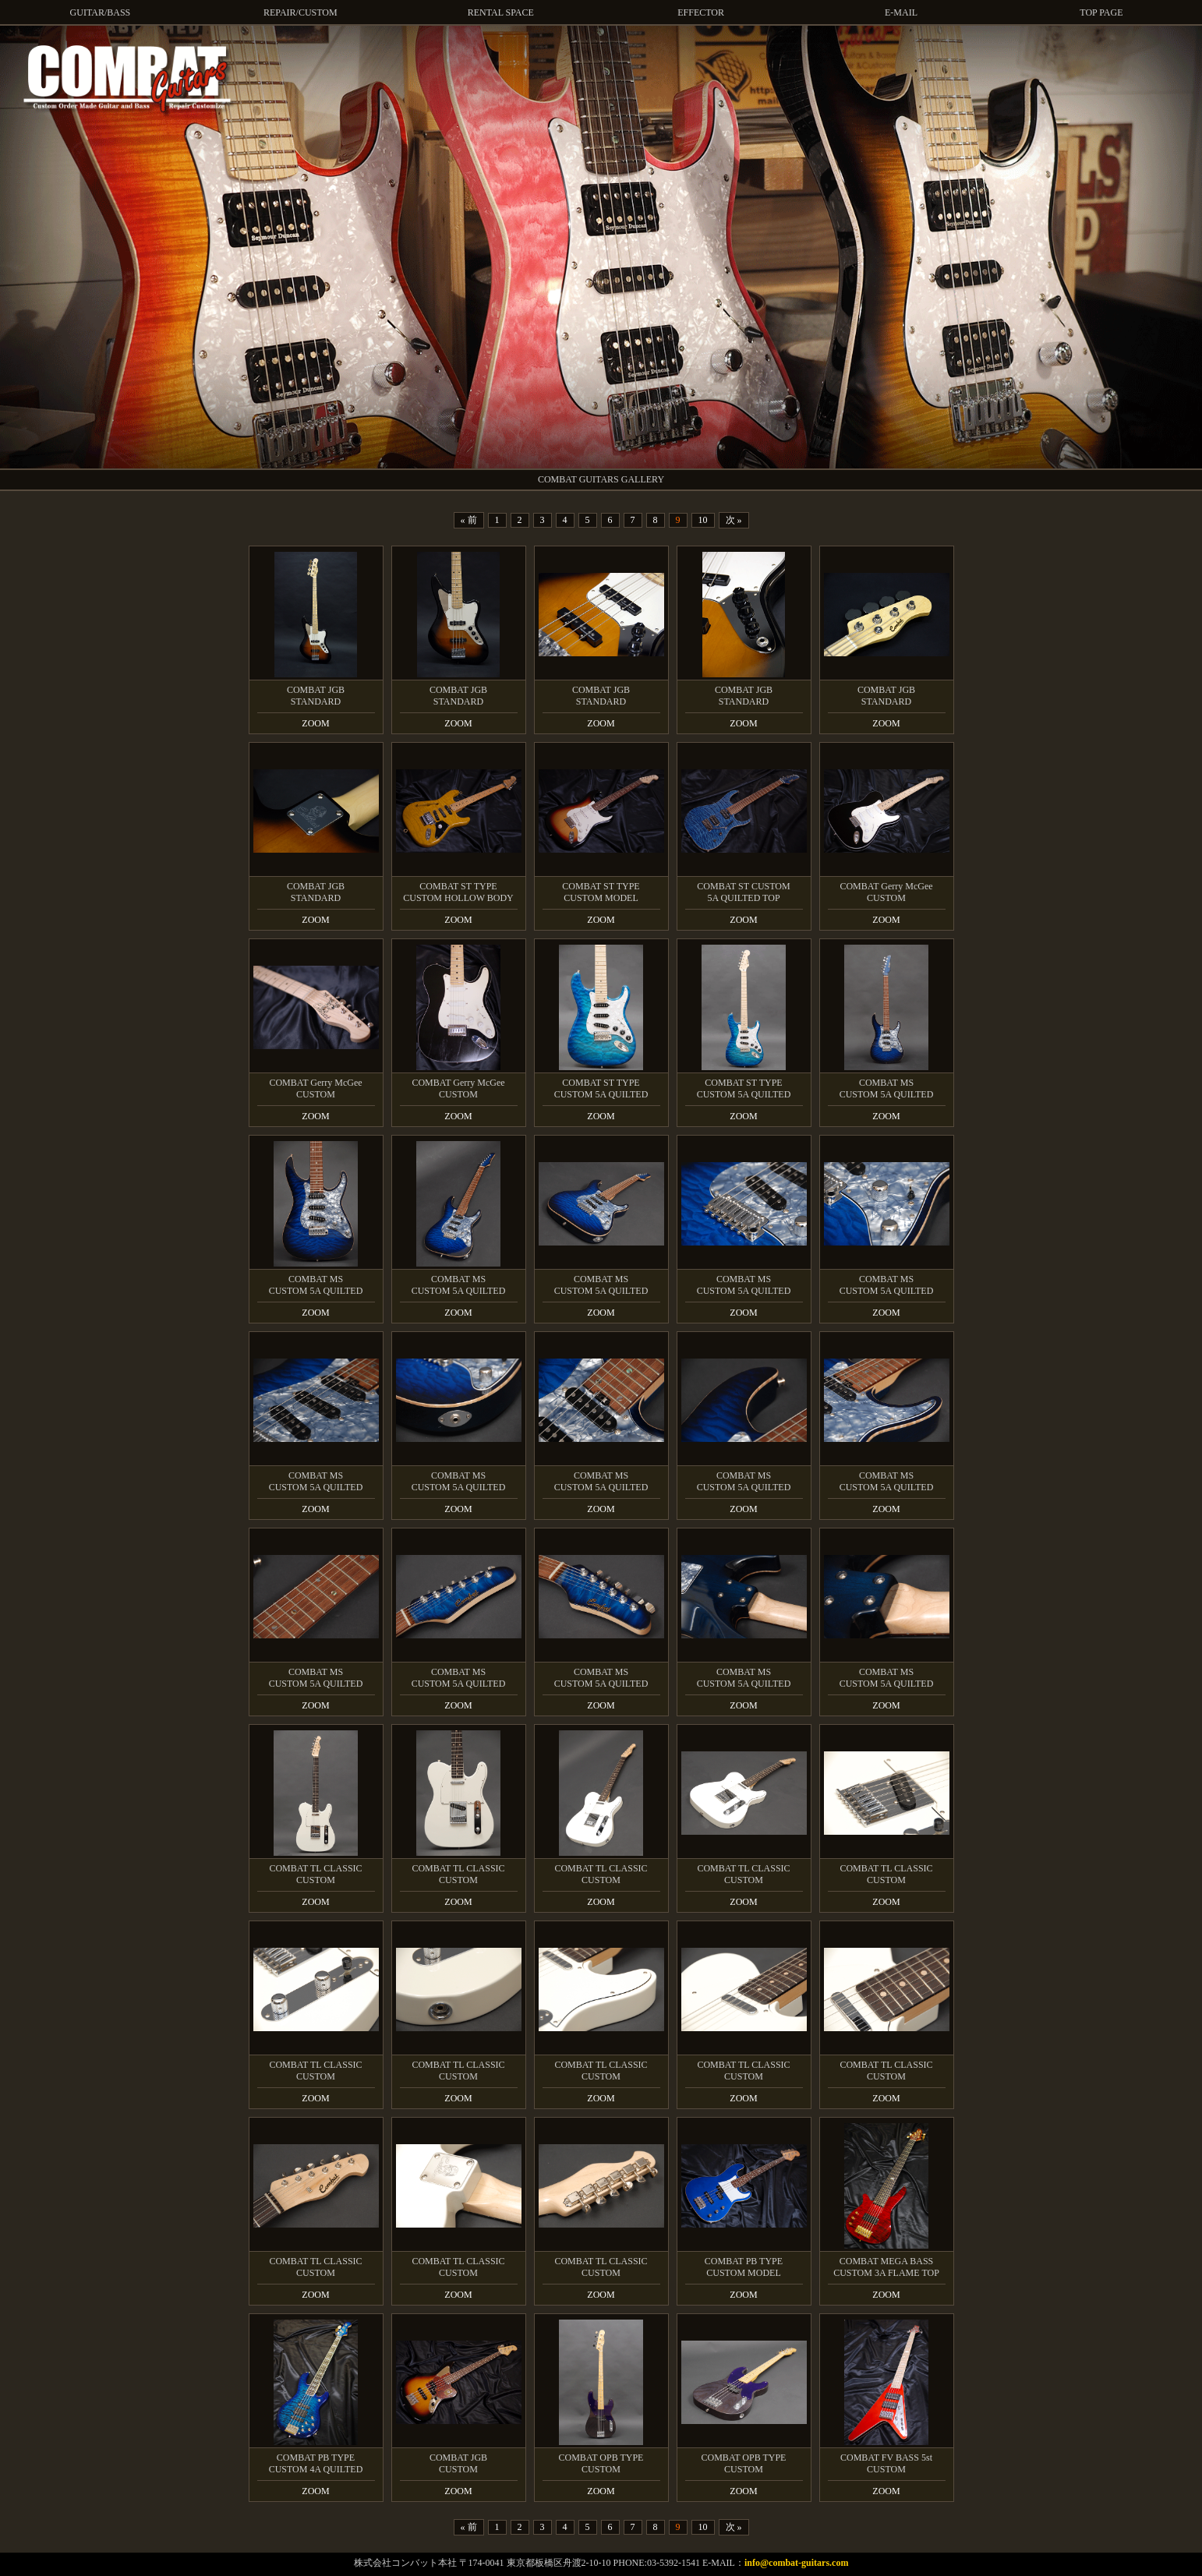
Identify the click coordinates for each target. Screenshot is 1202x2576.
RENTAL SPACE (501, 12)
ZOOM (315, 723)
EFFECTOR (700, 12)
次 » (734, 519)
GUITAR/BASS (100, 12)
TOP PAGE (1101, 12)
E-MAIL (901, 12)
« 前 (469, 519)
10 (703, 519)
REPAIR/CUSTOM (300, 12)
